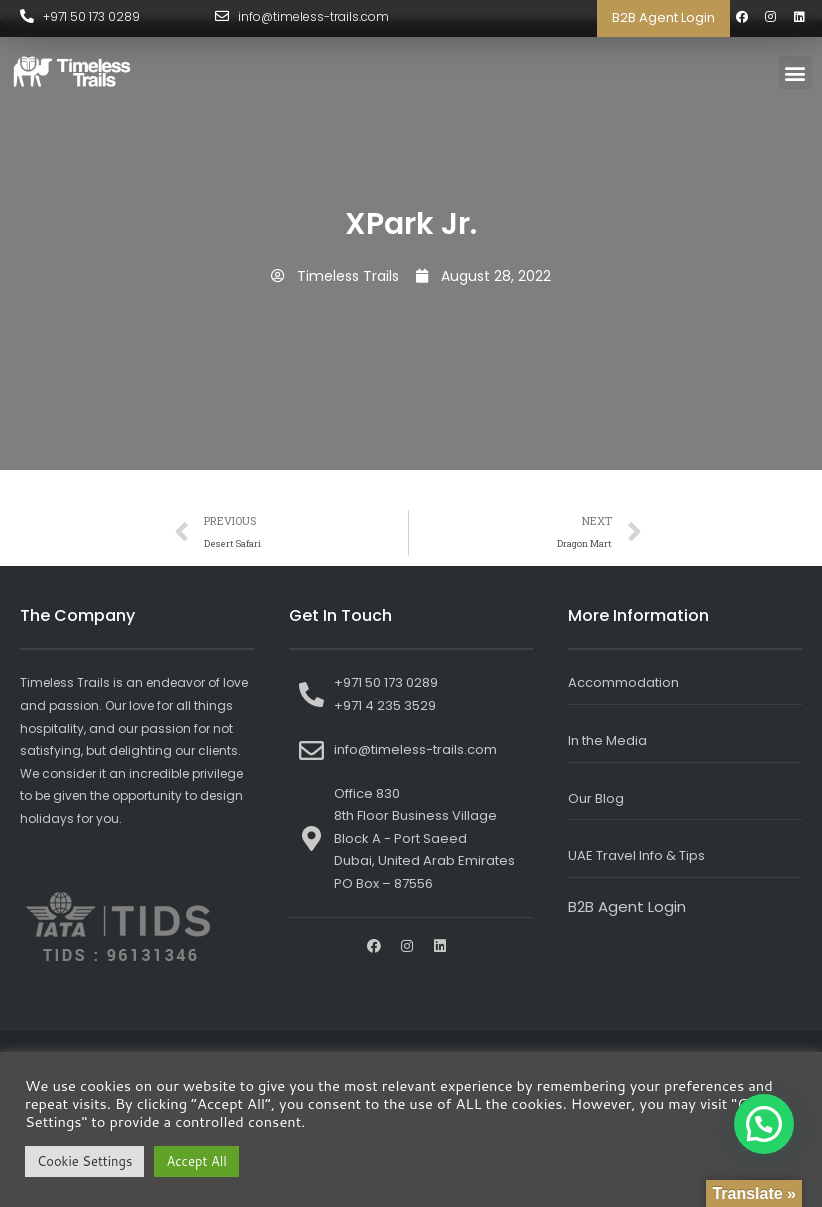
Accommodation (623, 682)
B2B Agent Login (663, 17)
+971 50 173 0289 (91, 16)
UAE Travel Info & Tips (636, 855)
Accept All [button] (196, 1161)
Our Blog (596, 798)
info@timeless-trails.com (314, 16)
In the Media (607, 740)
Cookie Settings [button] (84, 1161)
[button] (795, 72)
